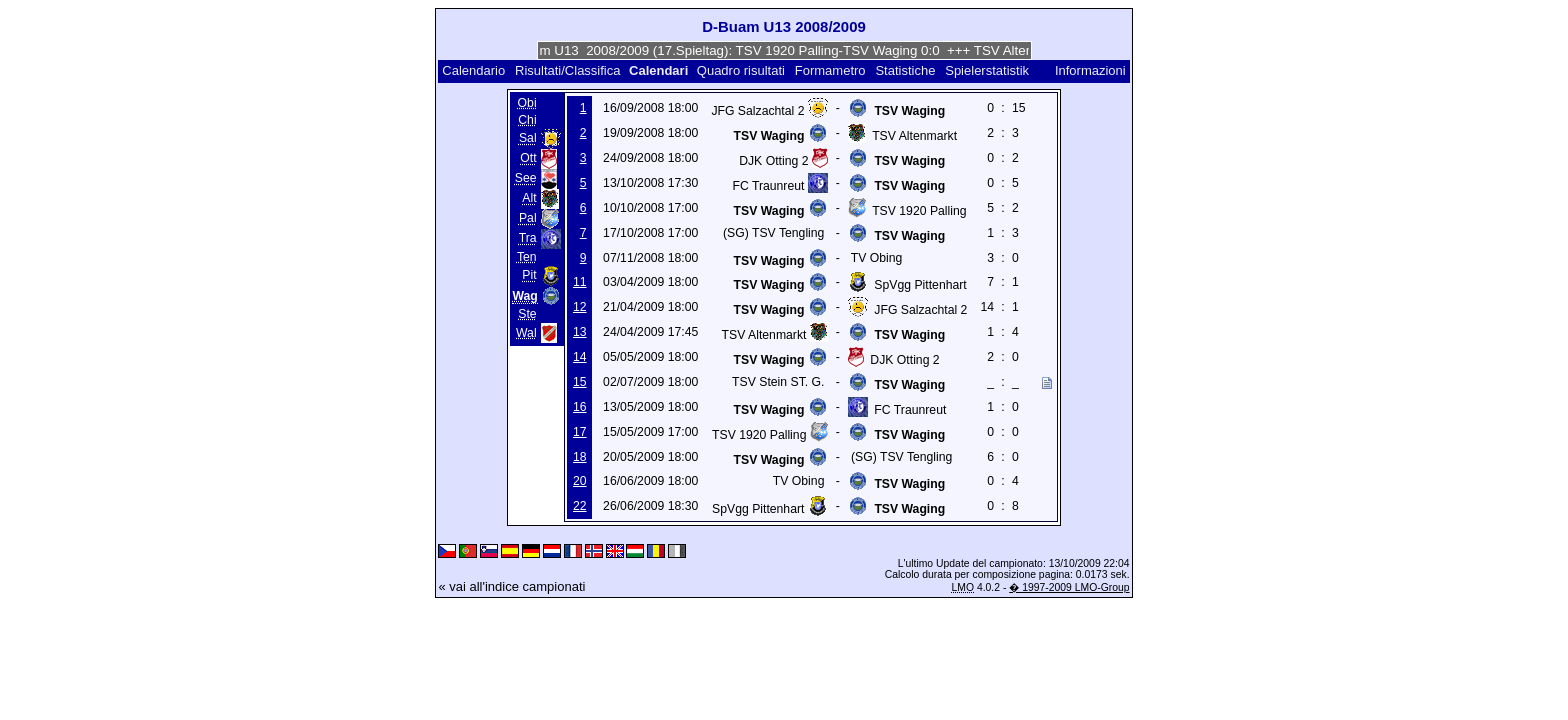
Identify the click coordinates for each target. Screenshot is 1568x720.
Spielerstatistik (988, 70)
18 (580, 457)
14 (580, 357)
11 (580, 282)
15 (580, 382)
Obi (527, 103)
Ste (527, 314)
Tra (528, 239)
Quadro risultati (741, 70)
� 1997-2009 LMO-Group (1069, 587)
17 (580, 432)
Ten (527, 257)
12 (580, 307)
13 (580, 332)
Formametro (830, 70)
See (526, 179)
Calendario (473, 70)
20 (580, 481)
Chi (527, 120)
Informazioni (1090, 70)
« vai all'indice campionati (511, 586)
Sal (528, 139)
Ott (528, 159)
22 (580, 506)
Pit (529, 276)
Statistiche (905, 70)
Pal (528, 219)
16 (580, 407)
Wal (526, 333)
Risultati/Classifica (567, 70)
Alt (529, 199)
